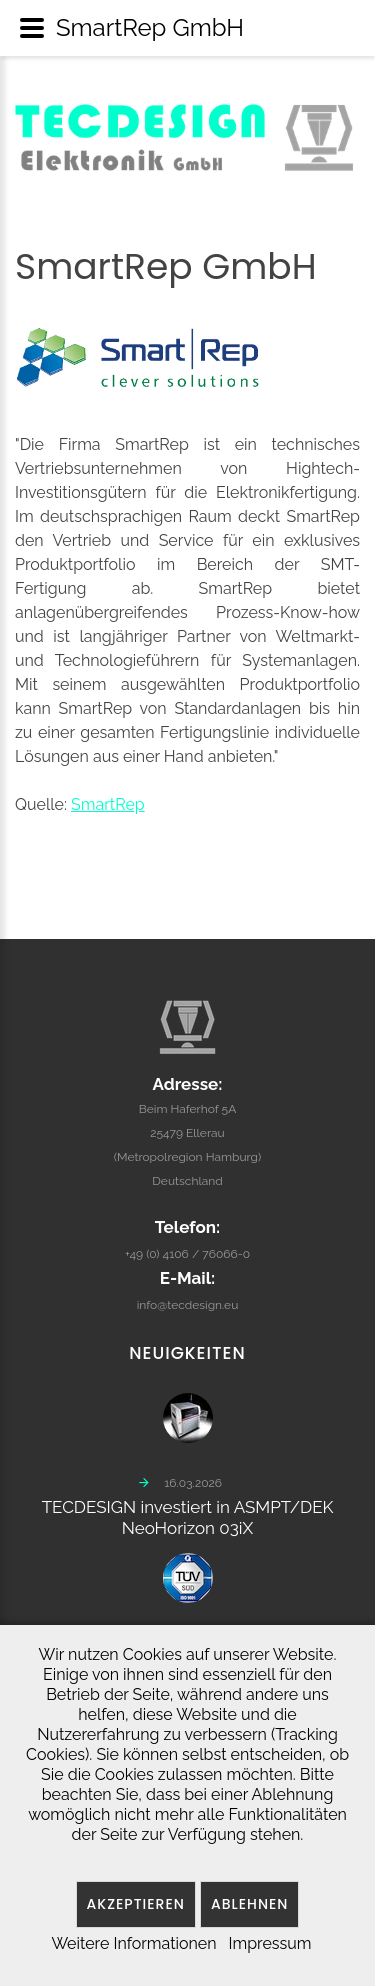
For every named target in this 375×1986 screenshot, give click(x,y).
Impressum (270, 1943)
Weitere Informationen (133, 1943)
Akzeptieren (136, 1904)
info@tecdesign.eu (188, 1285)
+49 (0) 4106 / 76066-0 (187, 1234)
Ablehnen (250, 1904)
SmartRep (108, 804)
